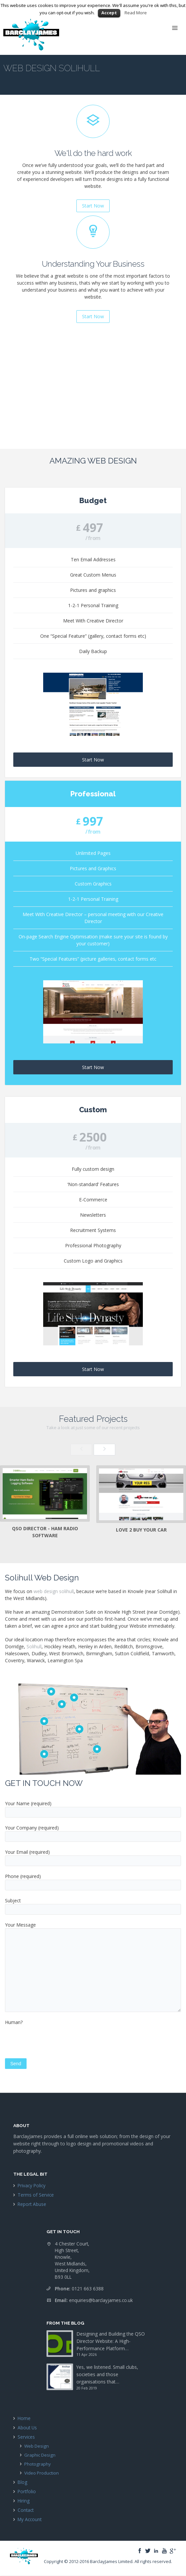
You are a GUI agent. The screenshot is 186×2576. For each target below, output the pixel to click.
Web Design (36, 2446)
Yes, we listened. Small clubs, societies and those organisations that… (107, 2374)
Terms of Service (36, 2195)
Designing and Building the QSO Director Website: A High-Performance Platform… (110, 2341)
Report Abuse (32, 2204)
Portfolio (27, 2491)
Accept (109, 13)
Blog (22, 2482)
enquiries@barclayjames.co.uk (101, 2300)
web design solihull (54, 1591)
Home (24, 2418)
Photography (37, 2464)
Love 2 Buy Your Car (141, 1530)
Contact (26, 2510)
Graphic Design (39, 2455)
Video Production (41, 2473)
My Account (30, 2519)
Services (26, 2437)
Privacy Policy (32, 2185)
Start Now (93, 759)
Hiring (24, 2501)
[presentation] (55, 2045)
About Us (27, 2427)
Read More (136, 13)
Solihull (34, 1646)
